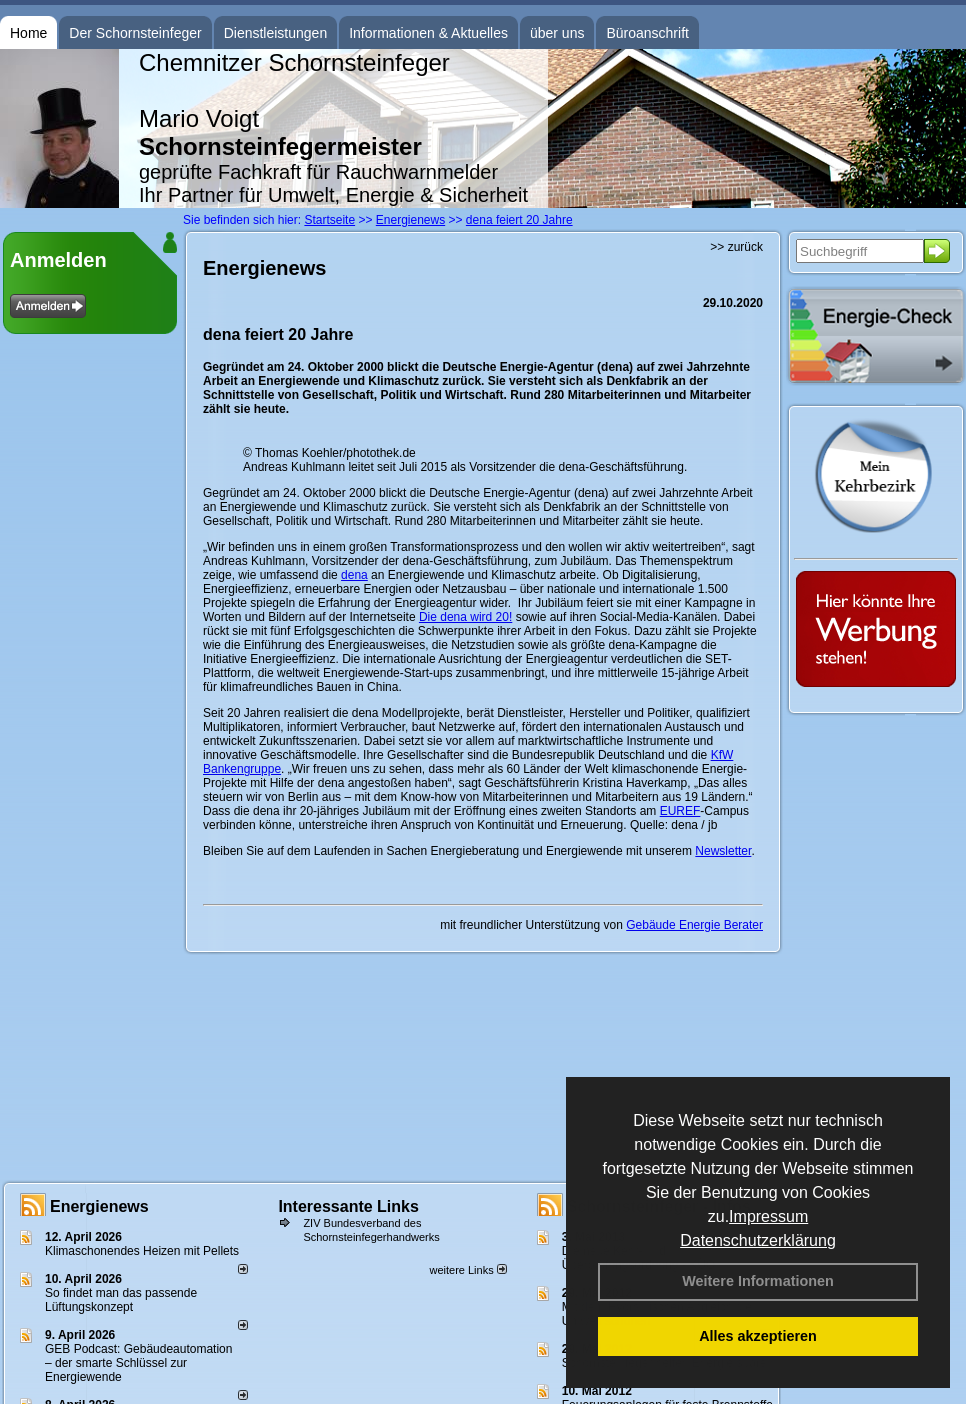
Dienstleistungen (276, 33)
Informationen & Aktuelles (428, 33)
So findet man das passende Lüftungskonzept (121, 1300)
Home (28, 33)
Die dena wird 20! (465, 617)
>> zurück (736, 247)
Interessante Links (348, 1206)
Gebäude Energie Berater (694, 925)
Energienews (99, 1206)
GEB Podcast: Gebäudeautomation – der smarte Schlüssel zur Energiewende (138, 1363)
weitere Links (467, 1270)
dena (354, 575)
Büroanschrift (647, 33)
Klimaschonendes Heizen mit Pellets (142, 1251)
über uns (557, 33)
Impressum (768, 1216)
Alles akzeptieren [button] (758, 1336)
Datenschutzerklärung (758, 1240)
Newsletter (723, 851)
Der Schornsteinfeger (135, 33)
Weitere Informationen (758, 1281)
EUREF (680, 811)
